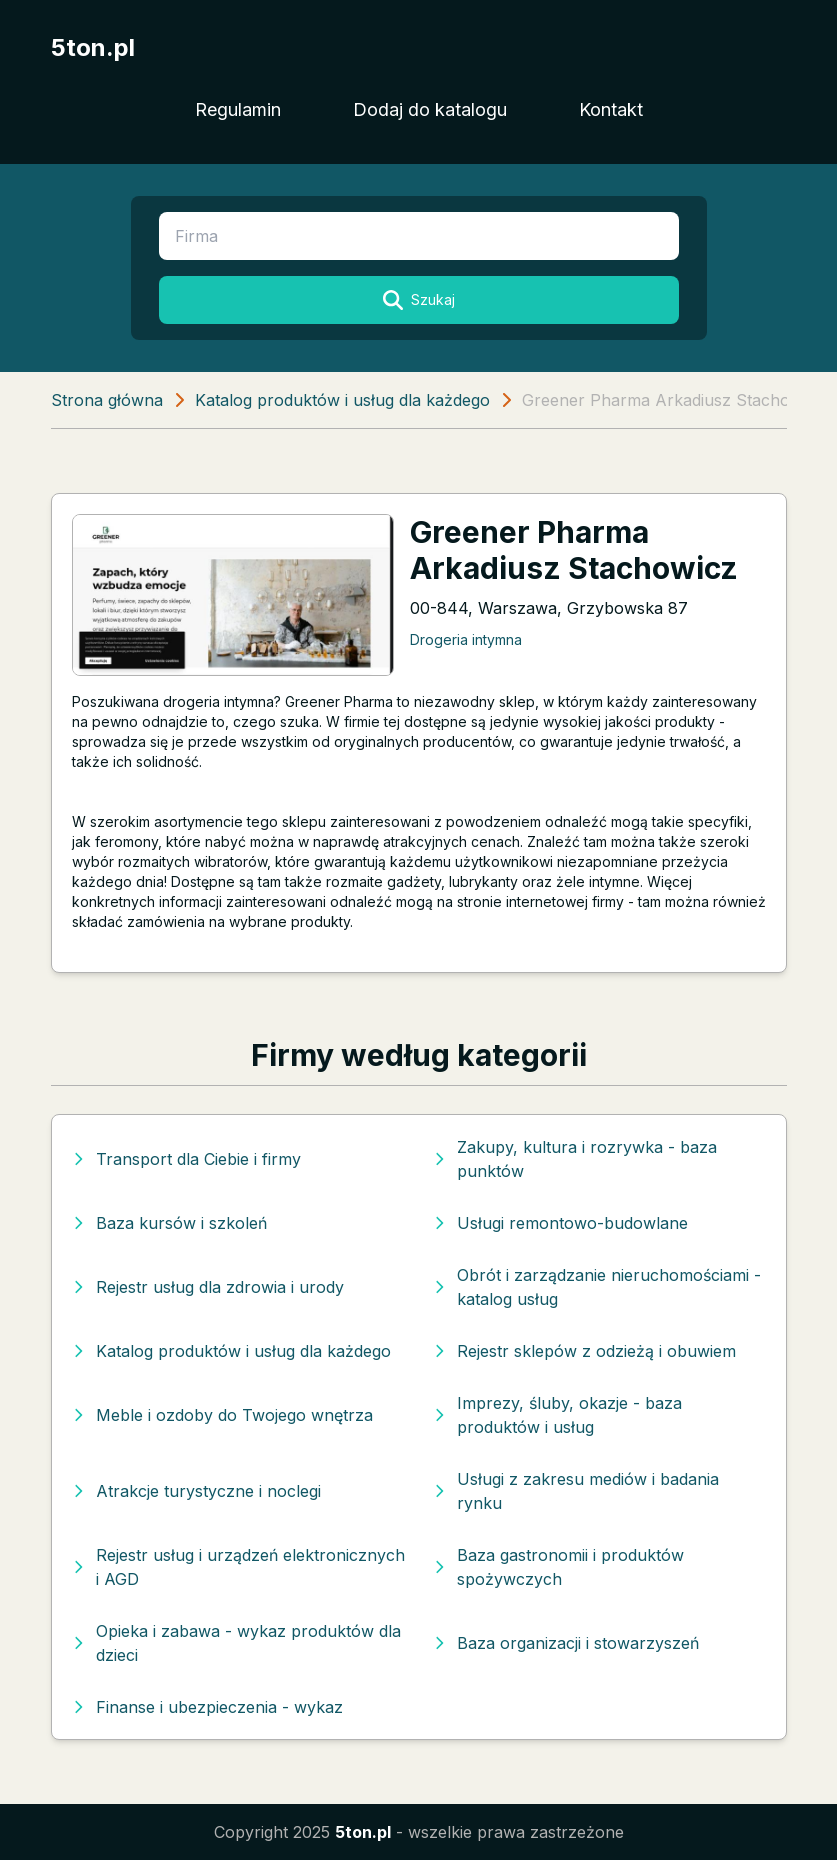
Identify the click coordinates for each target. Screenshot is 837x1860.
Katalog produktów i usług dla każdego (342, 400)
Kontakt (611, 109)
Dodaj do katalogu (430, 109)
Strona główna (107, 400)
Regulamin (238, 109)
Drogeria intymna (466, 639)
